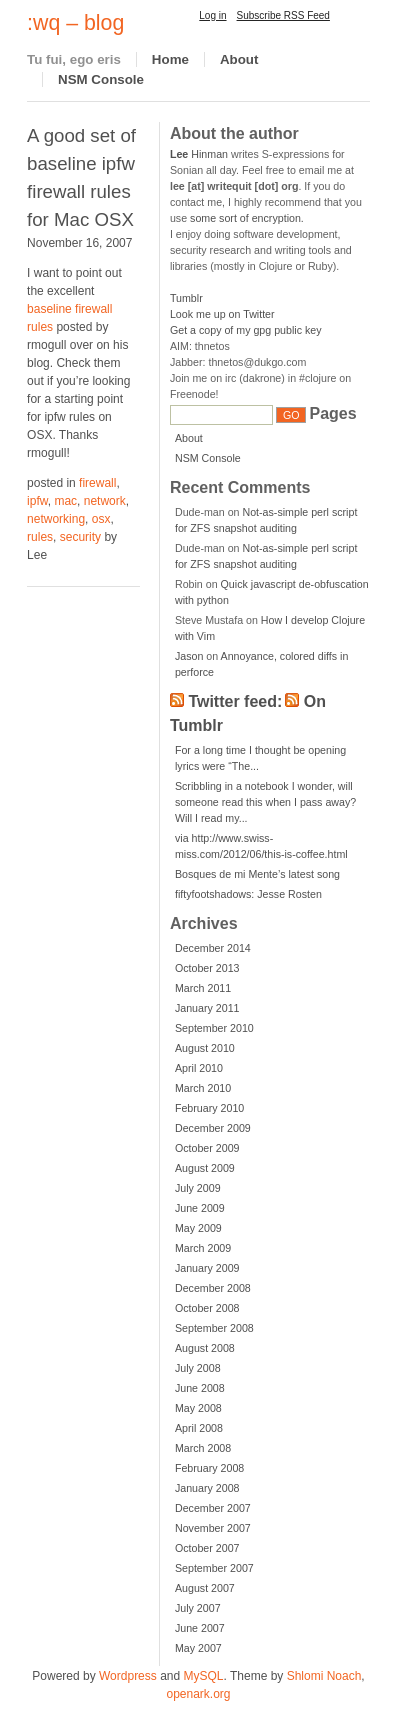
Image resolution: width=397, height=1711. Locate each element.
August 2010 (205, 1048)
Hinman (199, 154)
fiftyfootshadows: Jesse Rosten (248, 894)
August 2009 (205, 1168)
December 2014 (213, 948)
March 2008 (203, 1448)
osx (101, 519)
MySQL (204, 1676)
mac (65, 501)
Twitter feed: (235, 701)
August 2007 (205, 1588)
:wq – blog (75, 23)
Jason (189, 656)
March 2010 (203, 1088)
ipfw (37, 501)
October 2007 (207, 1548)
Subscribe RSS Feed (283, 15)
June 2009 (200, 1208)
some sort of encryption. (247, 218)
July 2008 (198, 1368)
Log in (212, 15)
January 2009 (207, 1268)
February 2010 (209, 1108)
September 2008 (214, 1328)
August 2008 (205, 1348)
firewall (97, 483)
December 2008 (213, 1288)
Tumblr (186, 298)
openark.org (198, 1694)
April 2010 (199, 1068)
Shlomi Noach (324, 1676)
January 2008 (207, 1488)
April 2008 (199, 1428)
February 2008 (209, 1468)
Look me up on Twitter (222, 314)
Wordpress (128, 1676)
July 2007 (198, 1608)
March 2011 (203, 988)
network (105, 501)
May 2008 (198, 1408)
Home (170, 59)
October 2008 (207, 1308)
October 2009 (207, 1148)
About (239, 59)
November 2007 (213, 1528)
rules (40, 537)
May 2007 (198, 1648)
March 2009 (203, 1248)
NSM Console (101, 79)
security (80, 537)
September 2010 (214, 1028)
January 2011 (207, 1008)
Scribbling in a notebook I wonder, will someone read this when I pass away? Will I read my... (265, 802)
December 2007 (213, 1508)
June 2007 (200, 1628)
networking (56, 519)
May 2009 (198, 1228)
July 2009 (198, 1188)
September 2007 (214, 1568)
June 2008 (200, 1388)
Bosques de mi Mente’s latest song (257, 874)
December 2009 (213, 1128)
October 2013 (207, 968)
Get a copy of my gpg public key (246, 330)
